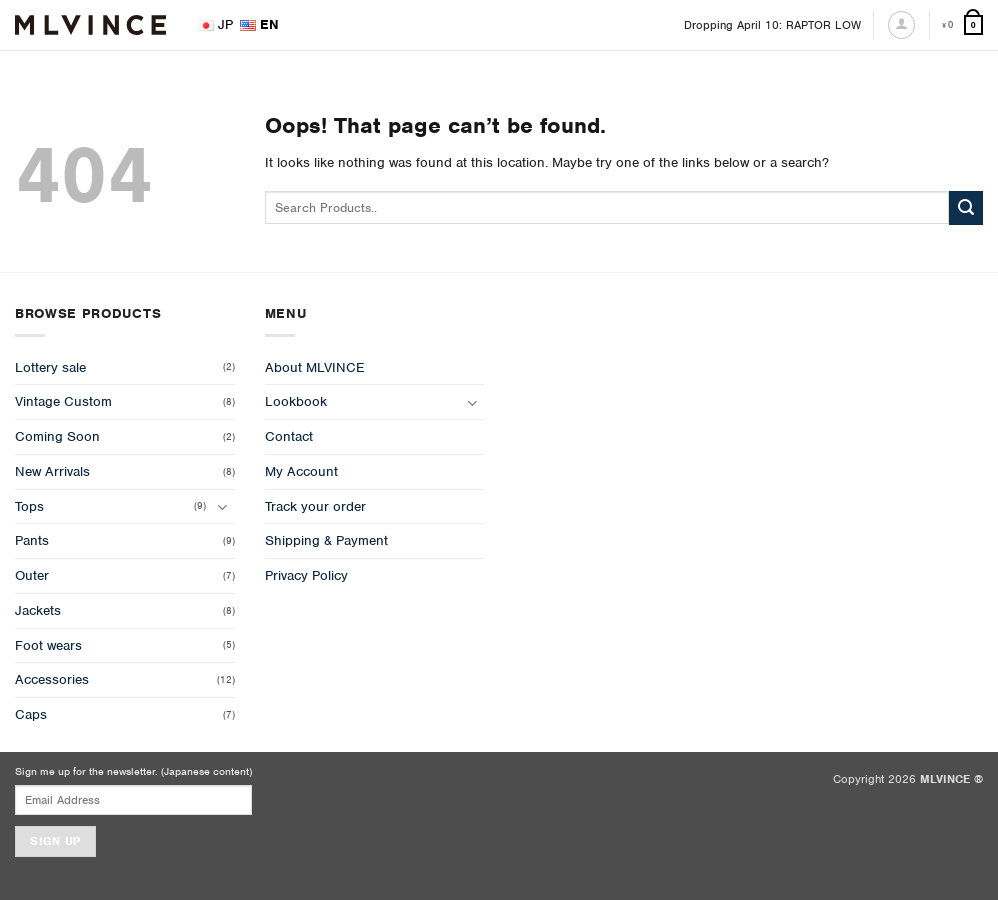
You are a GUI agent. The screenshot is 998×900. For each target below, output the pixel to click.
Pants (32, 540)
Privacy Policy (306, 575)
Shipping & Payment (326, 540)
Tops (29, 506)
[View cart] (962, 25)
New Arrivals (52, 471)
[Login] (901, 24)
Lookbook (296, 401)
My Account (301, 471)
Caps (31, 714)
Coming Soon (57, 436)
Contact (289, 436)
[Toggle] (223, 506)
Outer (32, 575)
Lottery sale (50, 367)
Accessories (52, 679)
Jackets (38, 610)
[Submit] (966, 208)
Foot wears (48, 645)
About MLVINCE (314, 367)
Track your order (315, 506)
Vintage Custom (63, 401)
